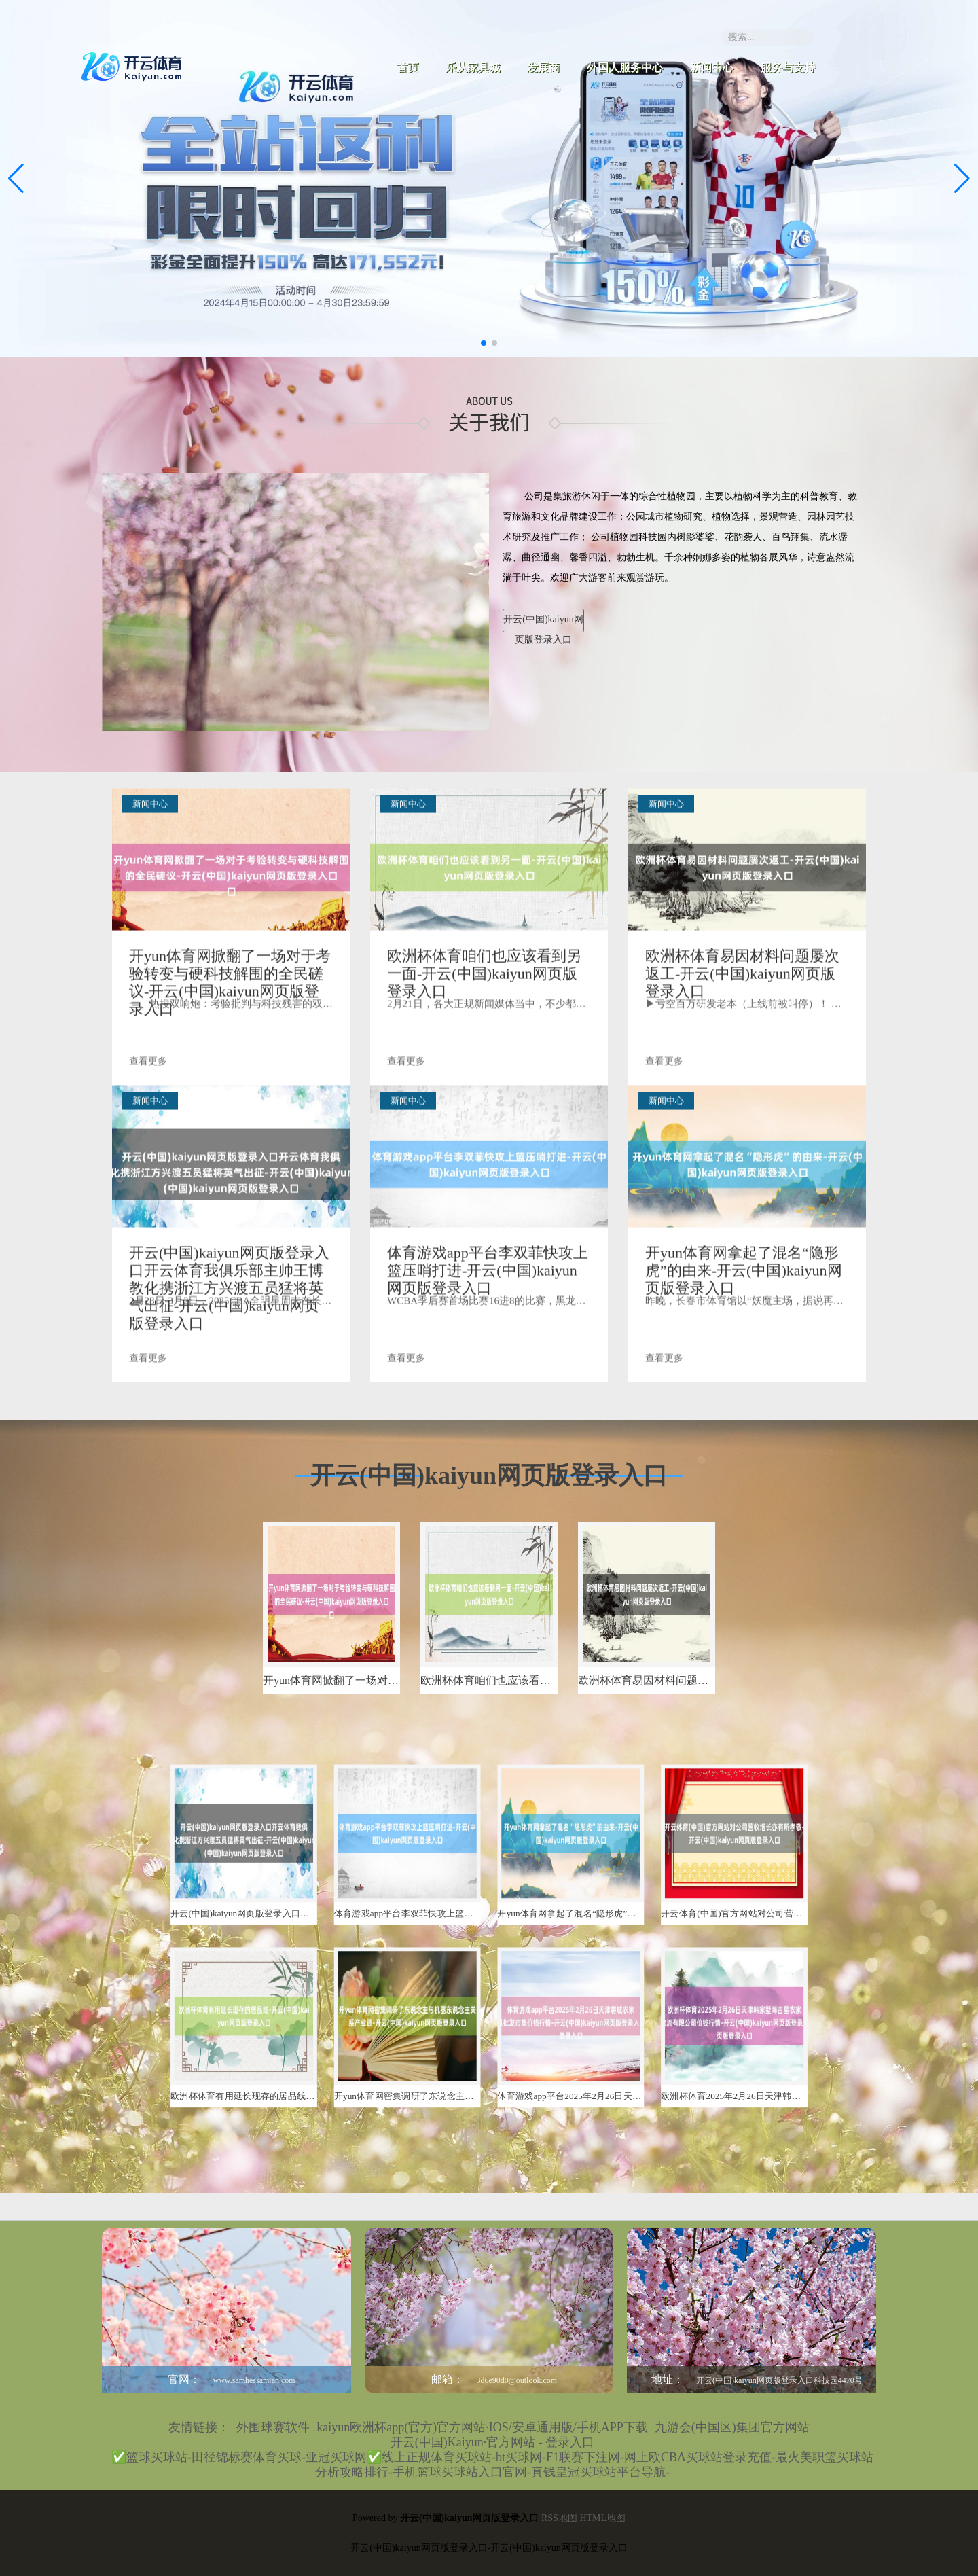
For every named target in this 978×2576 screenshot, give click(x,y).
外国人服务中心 (625, 67)
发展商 (543, 67)
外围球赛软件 (273, 2427)
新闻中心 (712, 67)
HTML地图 (602, 2518)
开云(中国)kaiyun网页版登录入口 (543, 623)
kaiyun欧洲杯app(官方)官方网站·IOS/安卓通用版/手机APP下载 (482, 2427)
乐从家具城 (473, 67)
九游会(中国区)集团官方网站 (732, 2427)
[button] (962, 179)
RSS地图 (559, 2518)
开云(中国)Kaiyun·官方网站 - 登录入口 (492, 2442)
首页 (407, 67)
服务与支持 (788, 67)
